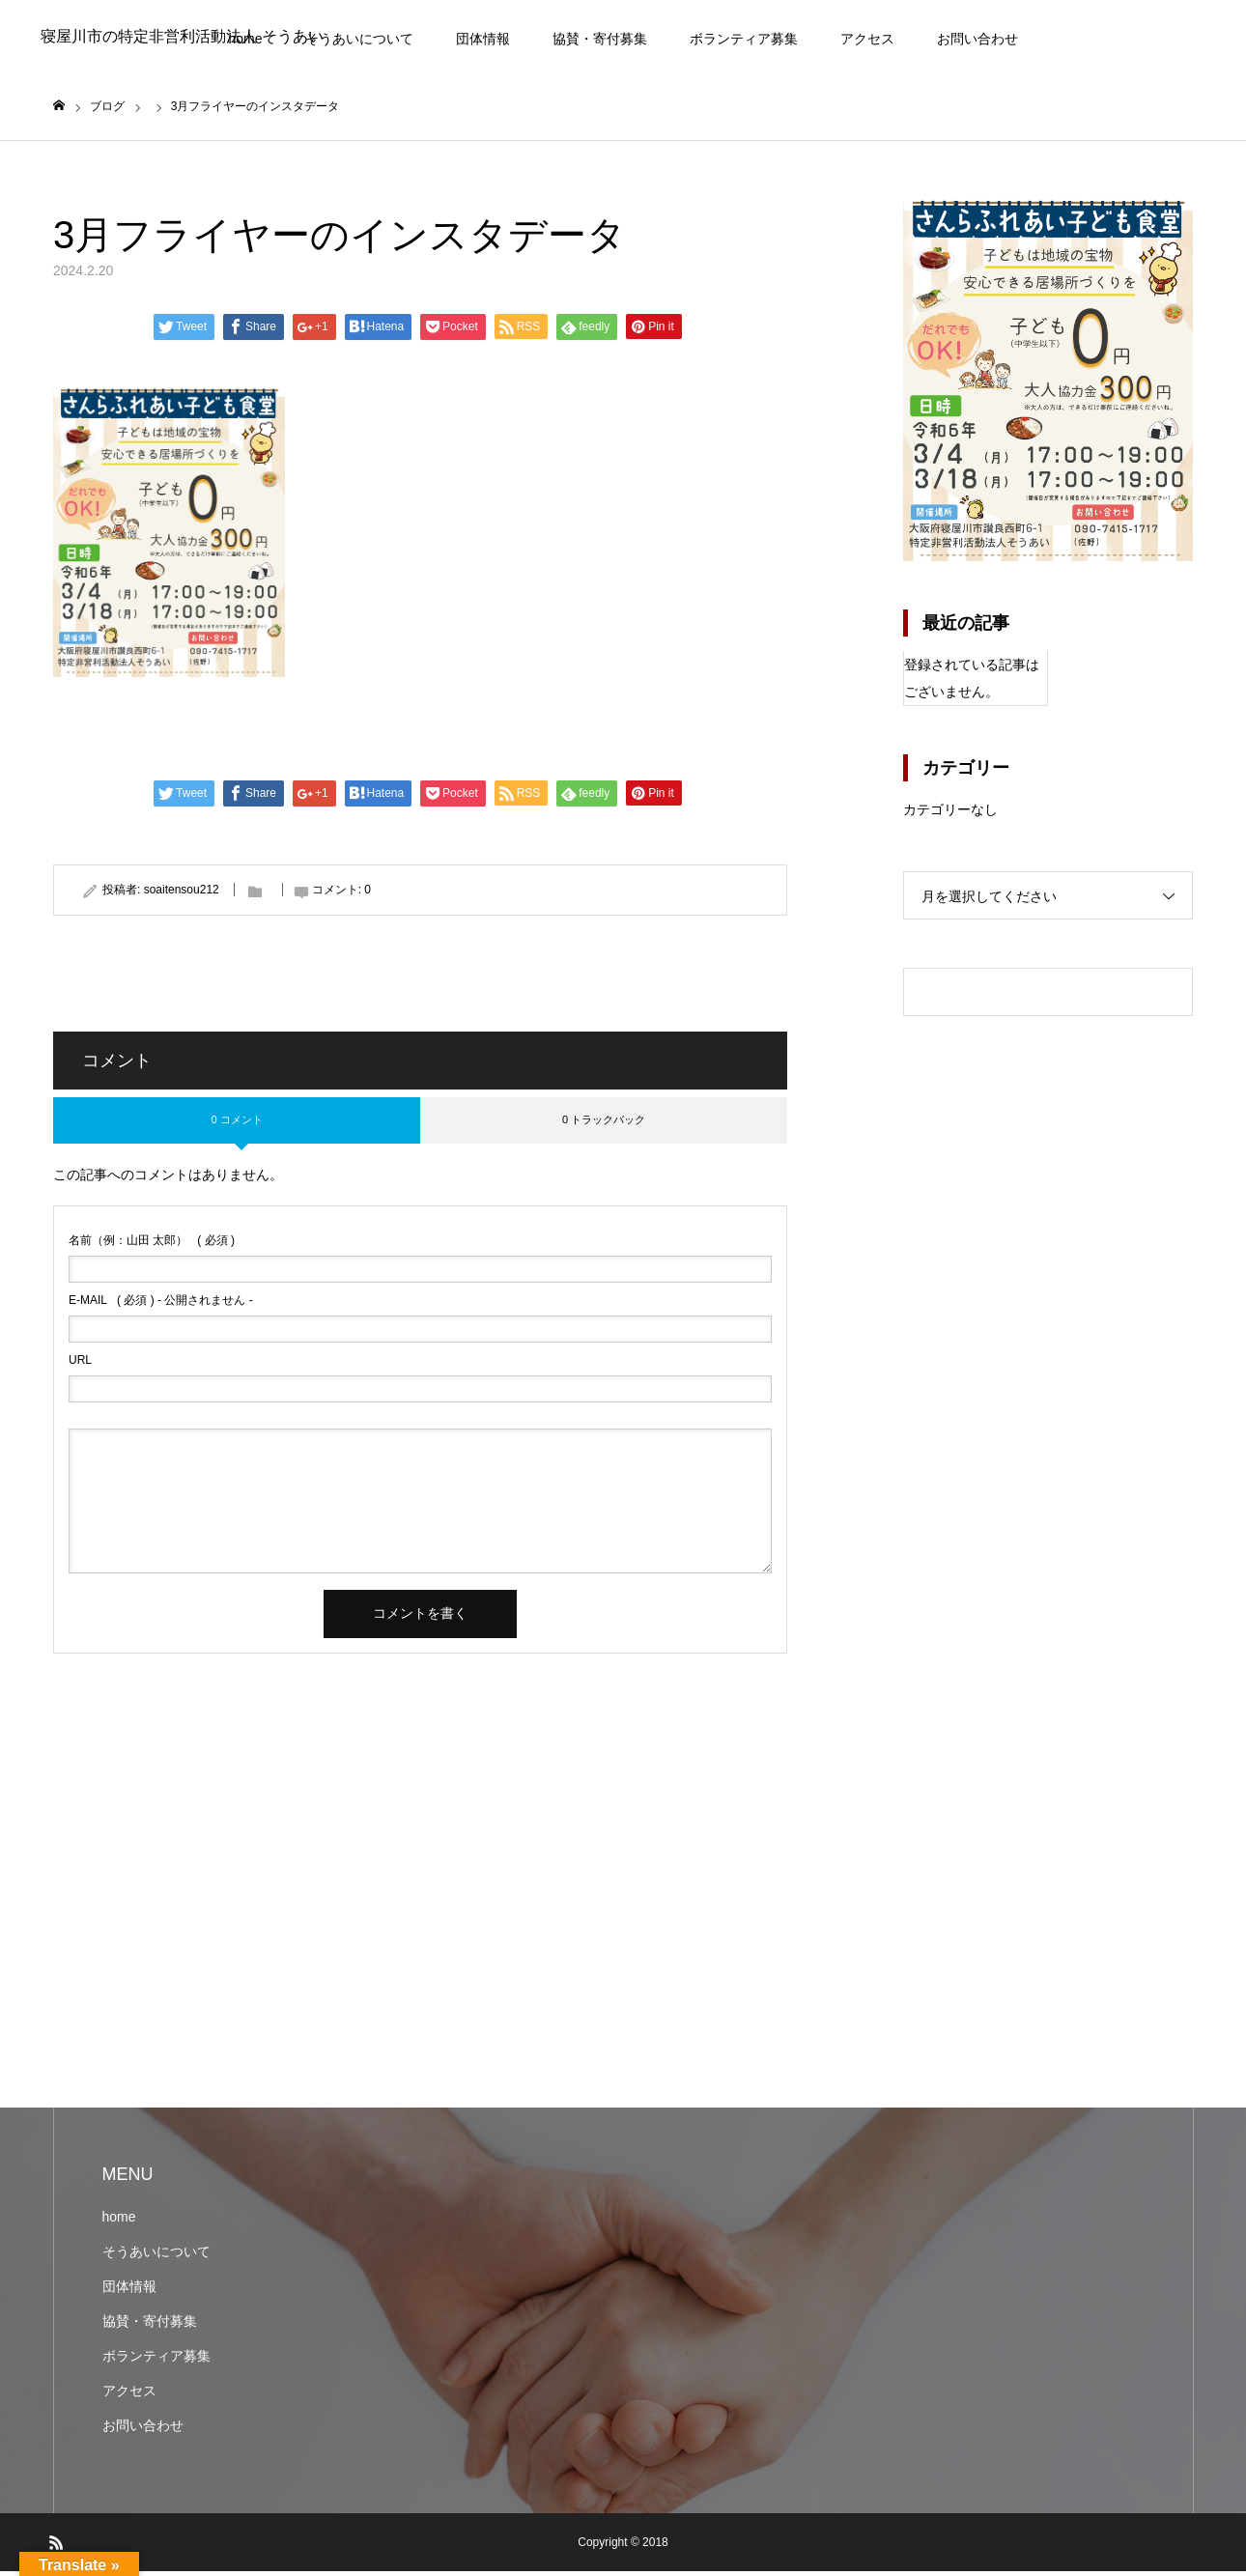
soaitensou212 (181, 893)
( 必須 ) (152, 1245)
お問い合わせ (977, 38)
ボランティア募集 (744, 38)
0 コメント (236, 1124)
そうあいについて (359, 38)
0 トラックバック (603, 1124)
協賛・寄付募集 (599, 38)
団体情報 (483, 38)
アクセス (867, 38)
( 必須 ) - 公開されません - (161, 1305)
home (119, 2221)
